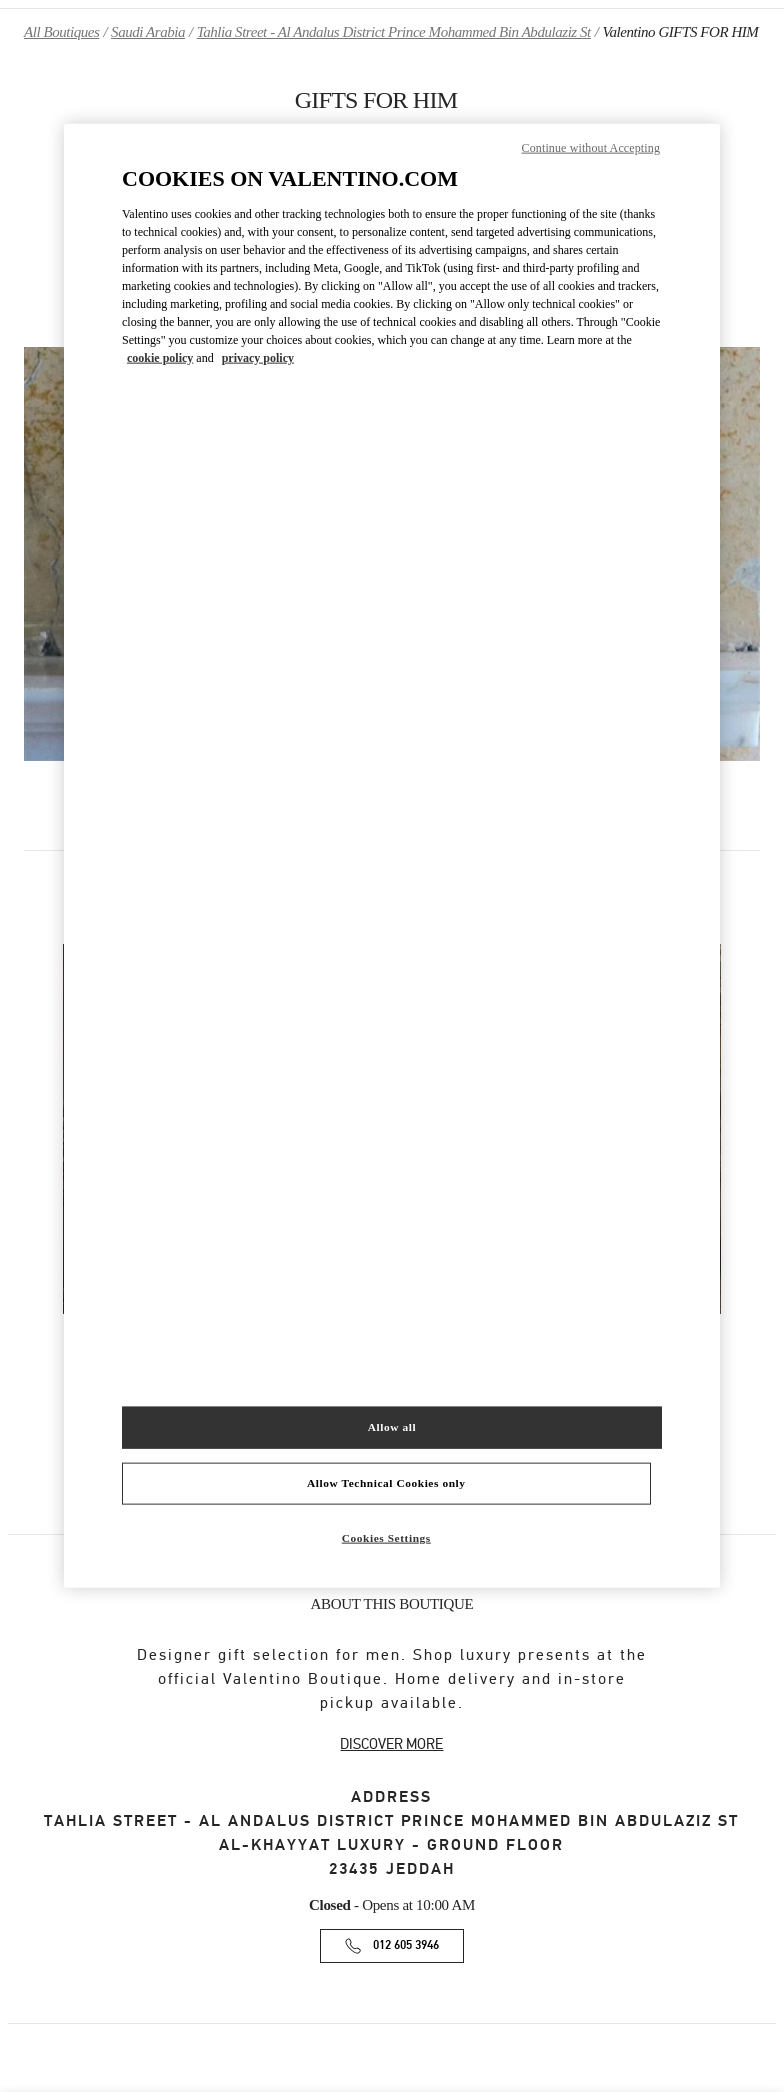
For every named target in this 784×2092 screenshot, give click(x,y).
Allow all (392, 1427)
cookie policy (160, 357)
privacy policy (258, 357)
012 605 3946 (406, 1945)
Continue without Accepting (591, 147)
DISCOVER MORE (391, 1744)
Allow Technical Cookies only (386, 1483)
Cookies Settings (386, 1538)
